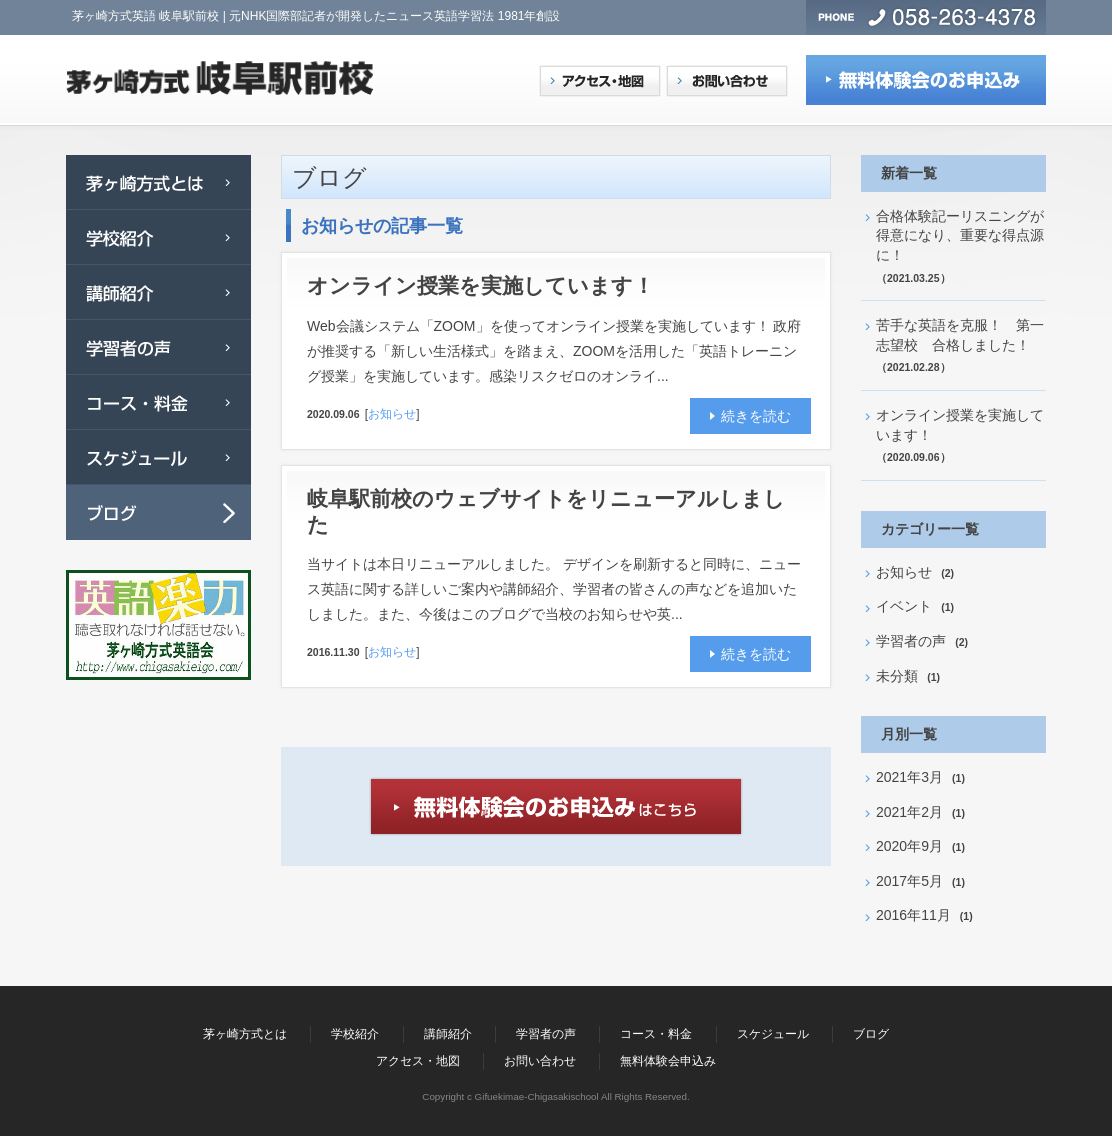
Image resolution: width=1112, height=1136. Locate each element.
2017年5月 (909, 881)
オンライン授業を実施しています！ (491, 285)
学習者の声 (911, 641)
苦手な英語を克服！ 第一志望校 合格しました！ (960, 335)
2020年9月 (909, 846)
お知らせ (392, 414)
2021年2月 (909, 812)
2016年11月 (913, 915)
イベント (904, 606)
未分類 (897, 676)
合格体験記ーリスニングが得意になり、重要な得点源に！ (960, 235)
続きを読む (756, 416)
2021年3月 (909, 777)
